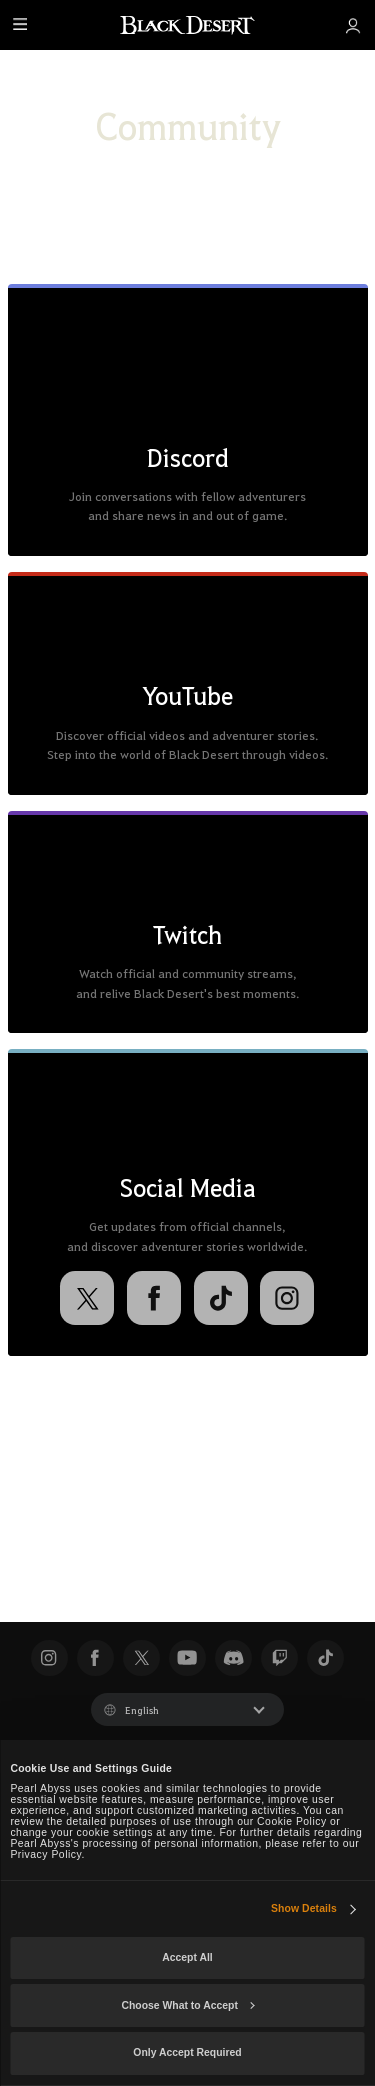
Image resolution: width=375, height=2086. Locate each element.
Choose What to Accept (187, 2005)
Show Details (304, 1908)
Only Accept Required (187, 2052)
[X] (87, 1298)
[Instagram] (287, 1298)
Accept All (187, 1957)
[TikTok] (221, 1298)
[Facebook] (154, 1298)
